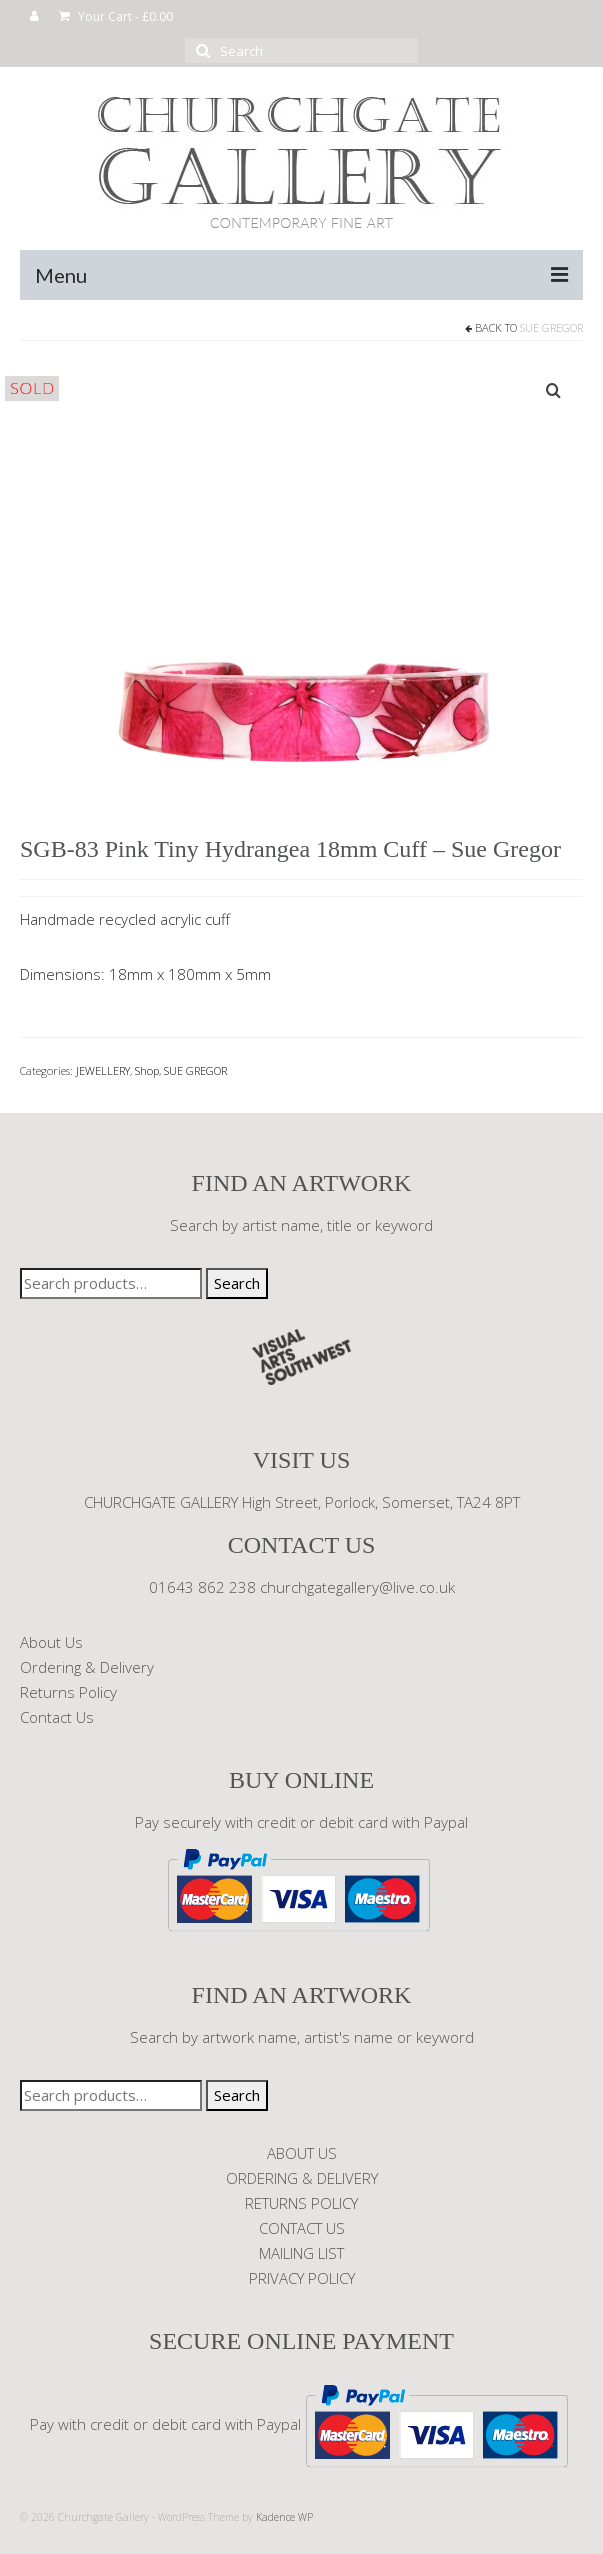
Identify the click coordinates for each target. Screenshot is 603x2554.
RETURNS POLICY (301, 2203)
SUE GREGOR (551, 327)
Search (237, 1283)
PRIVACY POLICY (302, 2278)
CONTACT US (302, 2228)
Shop (147, 1070)
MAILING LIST (301, 2253)
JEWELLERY (103, 1070)
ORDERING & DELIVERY (302, 2178)
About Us (51, 1642)
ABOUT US (302, 2153)
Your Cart (116, 16)
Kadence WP (284, 2517)
